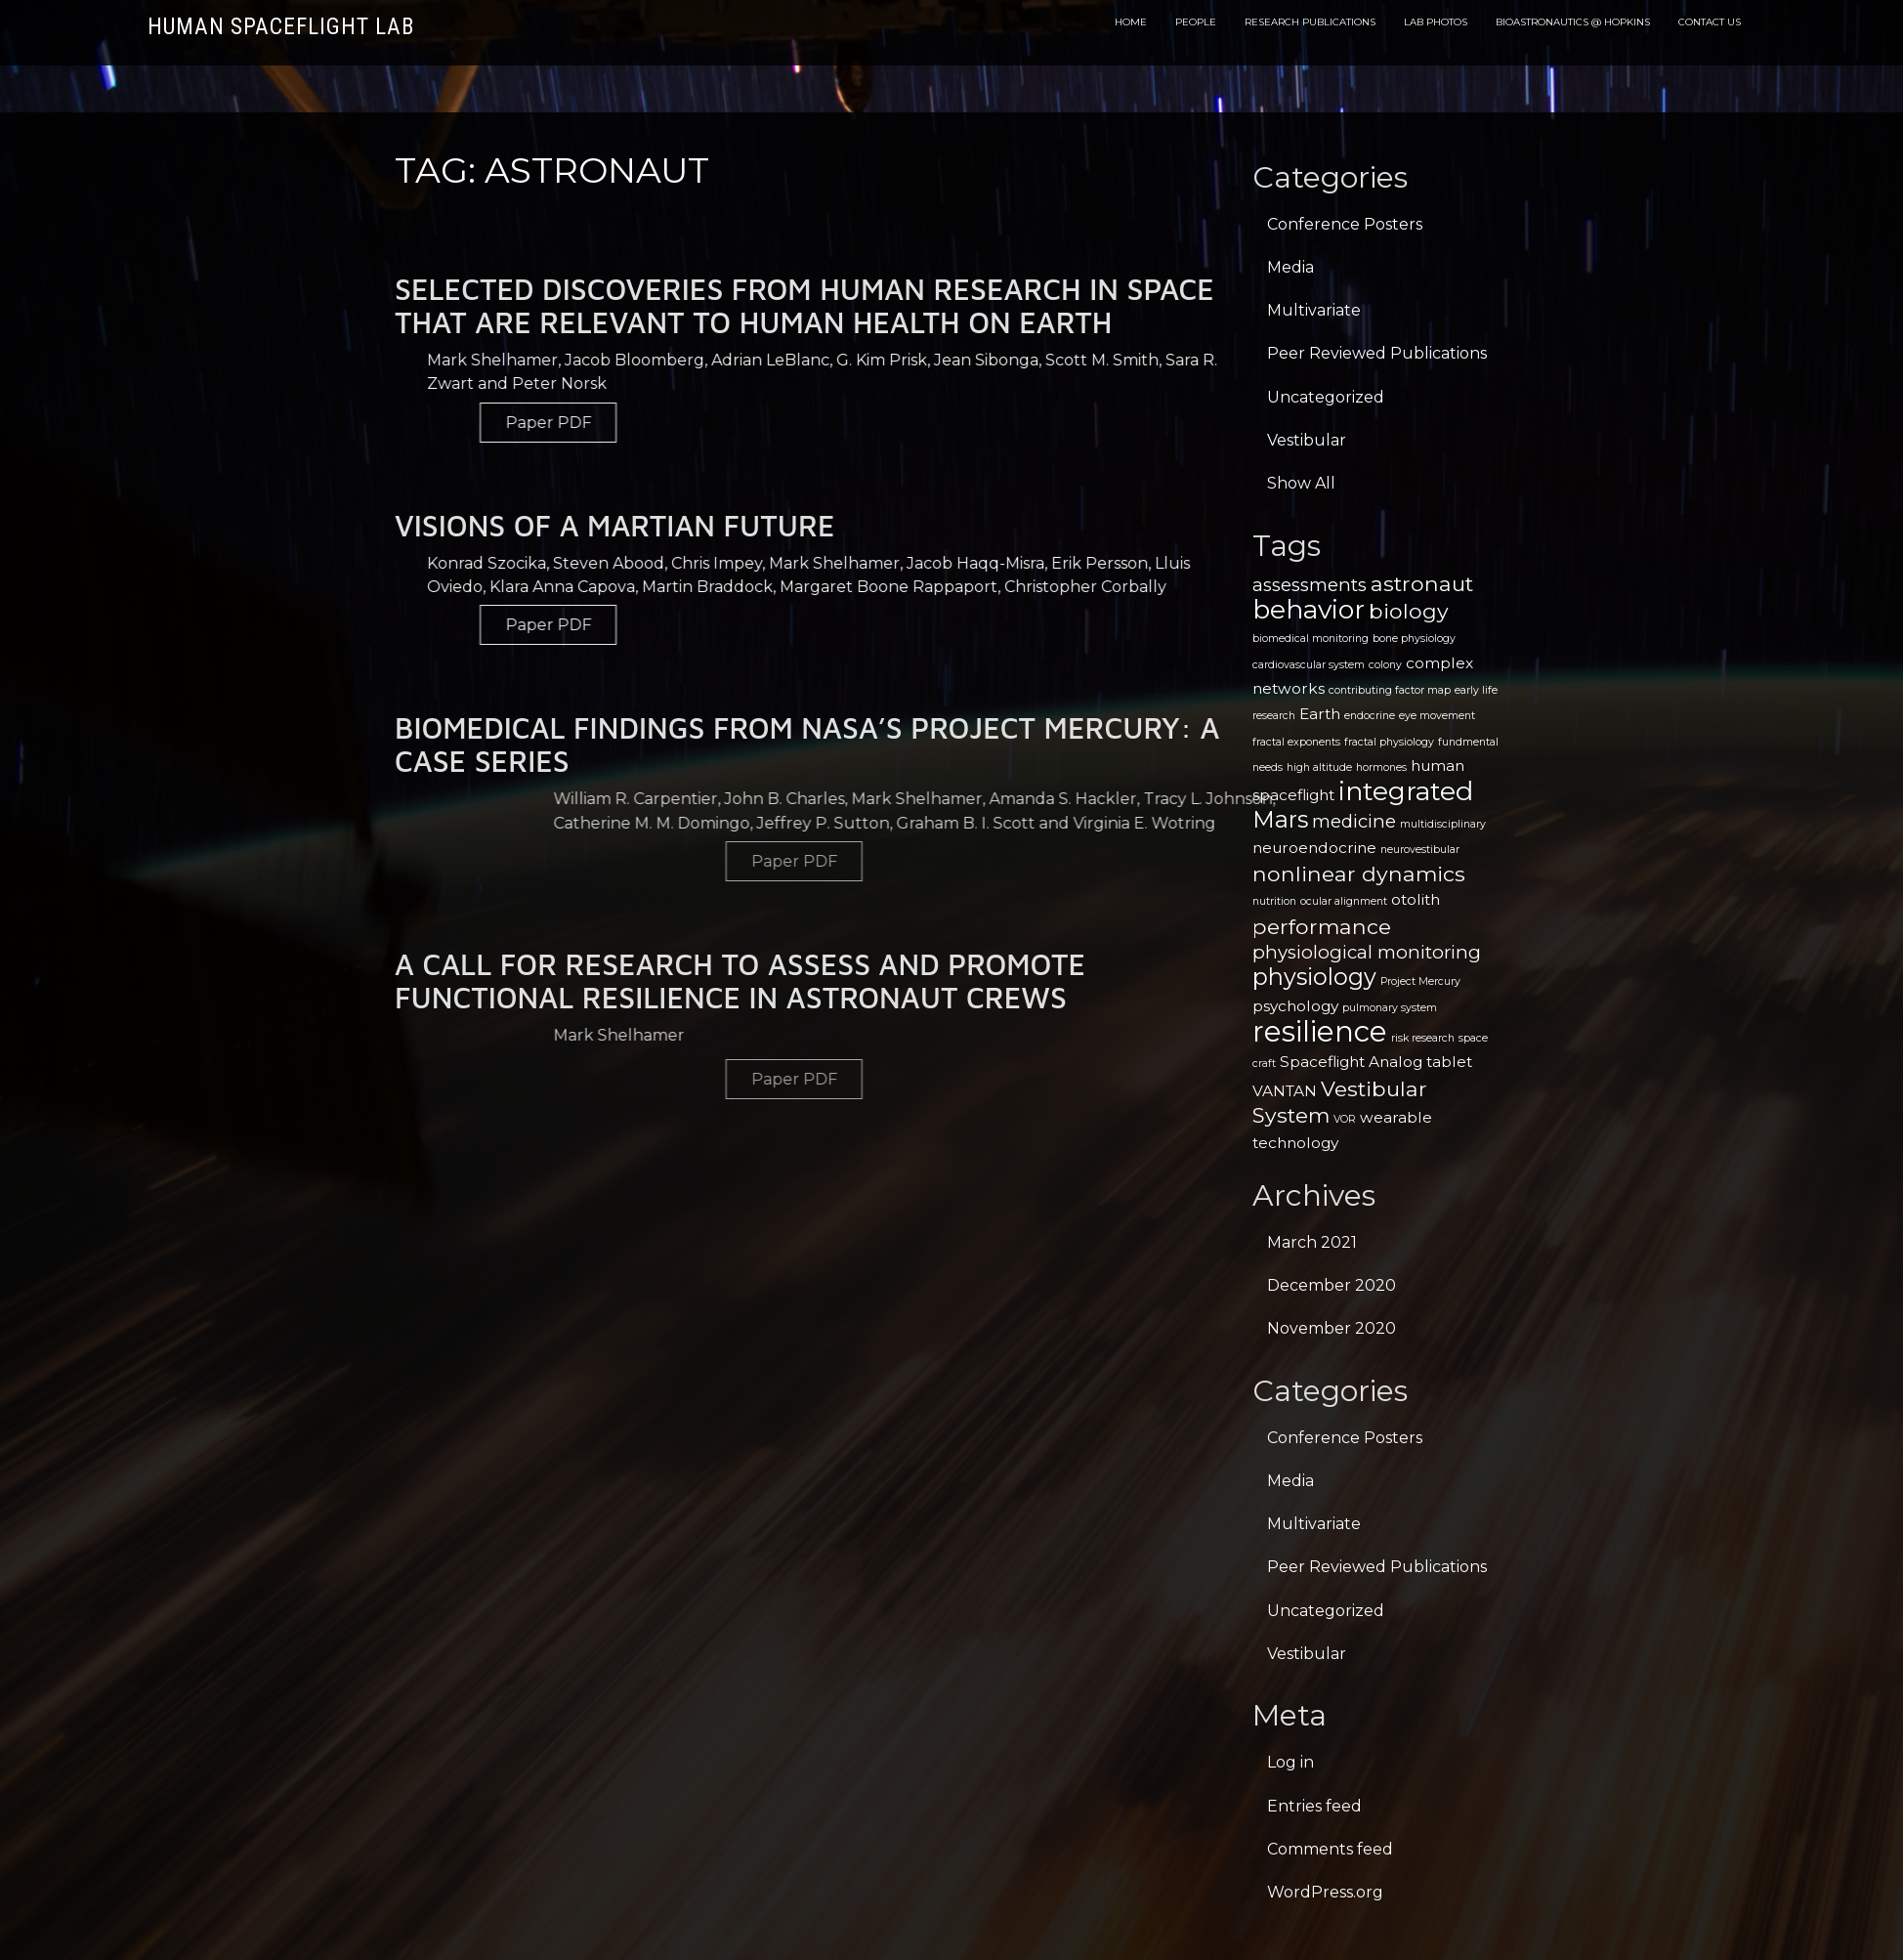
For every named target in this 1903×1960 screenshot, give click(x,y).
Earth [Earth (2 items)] (1319, 713)
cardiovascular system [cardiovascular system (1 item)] (1308, 665)
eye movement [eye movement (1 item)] (1437, 715)
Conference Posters (1344, 224)
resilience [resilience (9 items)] (1319, 1031)
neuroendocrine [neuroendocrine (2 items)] (1314, 847)
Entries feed (1314, 1806)
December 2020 (1331, 1285)
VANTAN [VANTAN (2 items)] (1284, 1091)
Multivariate (1314, 310)
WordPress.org (1325, 1892)
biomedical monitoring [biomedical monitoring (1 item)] (1310, 638)
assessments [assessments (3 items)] (1309, 585)
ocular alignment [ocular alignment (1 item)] (1343, 901)
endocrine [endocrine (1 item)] (1369, 715)
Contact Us (1709, 22)
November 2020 (1331, 1328)
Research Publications (1310, 22)
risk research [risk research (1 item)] (1423, 1038)
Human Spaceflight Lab (281, 27)
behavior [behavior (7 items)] (1308, 609)
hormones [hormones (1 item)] (1381, 767)
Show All (1301, 483)
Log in (1290, 1762)
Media (1290, 267)
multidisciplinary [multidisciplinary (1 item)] (1443, 824)
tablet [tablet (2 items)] (1449, 1061)
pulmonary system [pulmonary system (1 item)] (1389, 1007)
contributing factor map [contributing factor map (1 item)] (1390, 690)
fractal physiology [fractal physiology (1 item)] (1389, 742)
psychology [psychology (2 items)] (1295, 1006)
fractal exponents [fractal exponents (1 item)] (1296, 742)
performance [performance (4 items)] (1321, 926)
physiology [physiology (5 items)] (1314, 976)
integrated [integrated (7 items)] (1405, 791)
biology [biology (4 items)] (1409, 610)
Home (1131, 22)
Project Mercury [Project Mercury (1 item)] (1420, 981)
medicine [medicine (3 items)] (1354, 821)
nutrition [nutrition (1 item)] (1274, 901)
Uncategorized (1325, 397)
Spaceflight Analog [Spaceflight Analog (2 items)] (1351, 1061)
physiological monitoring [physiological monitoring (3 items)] (1366, 952)
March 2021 (1312, 1242)
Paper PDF (1082, 422)
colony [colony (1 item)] (1385, 665)
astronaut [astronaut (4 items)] (1422, 583)
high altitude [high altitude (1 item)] (1319, 767)
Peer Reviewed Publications (1377, 353)
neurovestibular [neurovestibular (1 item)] (1419, 849)
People (1195, 22)
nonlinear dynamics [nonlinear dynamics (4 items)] (1358, 873)
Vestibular (1306, 440)
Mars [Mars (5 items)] (1280, 819)
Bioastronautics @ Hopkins (1573, 22)
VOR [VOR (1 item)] (1344, 1119)
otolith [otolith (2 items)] (1415, 899)
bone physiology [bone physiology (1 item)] (1414, 638)
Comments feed (1330, 1849)
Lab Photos (1435, 22)
